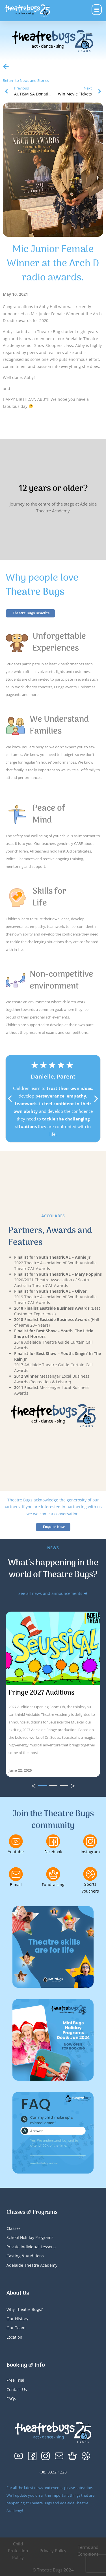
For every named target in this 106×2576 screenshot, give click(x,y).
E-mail (16, 1884)
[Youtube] (16, 1841)
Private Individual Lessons (31, 2246)
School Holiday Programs (30, 2237)
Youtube (16, 1851)
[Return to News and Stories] (6, 66)
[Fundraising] (53, 1874)
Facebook (53, 1851)
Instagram (90, 1851)
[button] (10, 1098)
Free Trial (15, 2380)
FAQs (11, 2398)
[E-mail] (16, 1874)
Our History (17, 2318)
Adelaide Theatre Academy (32, 2265)
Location (14, 2337)
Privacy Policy (53, 2550)
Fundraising (53, 1884)
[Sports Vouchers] (90, 1874)
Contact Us (17, 2389)
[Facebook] (53, 1841)
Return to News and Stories (26, 80)
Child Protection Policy (18, 2550)
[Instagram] (90, 1841)
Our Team (16, 2327)
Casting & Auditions (25, 2255)
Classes (14, 2228)
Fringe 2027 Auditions (41, 1692)
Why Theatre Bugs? (25, 2309)
